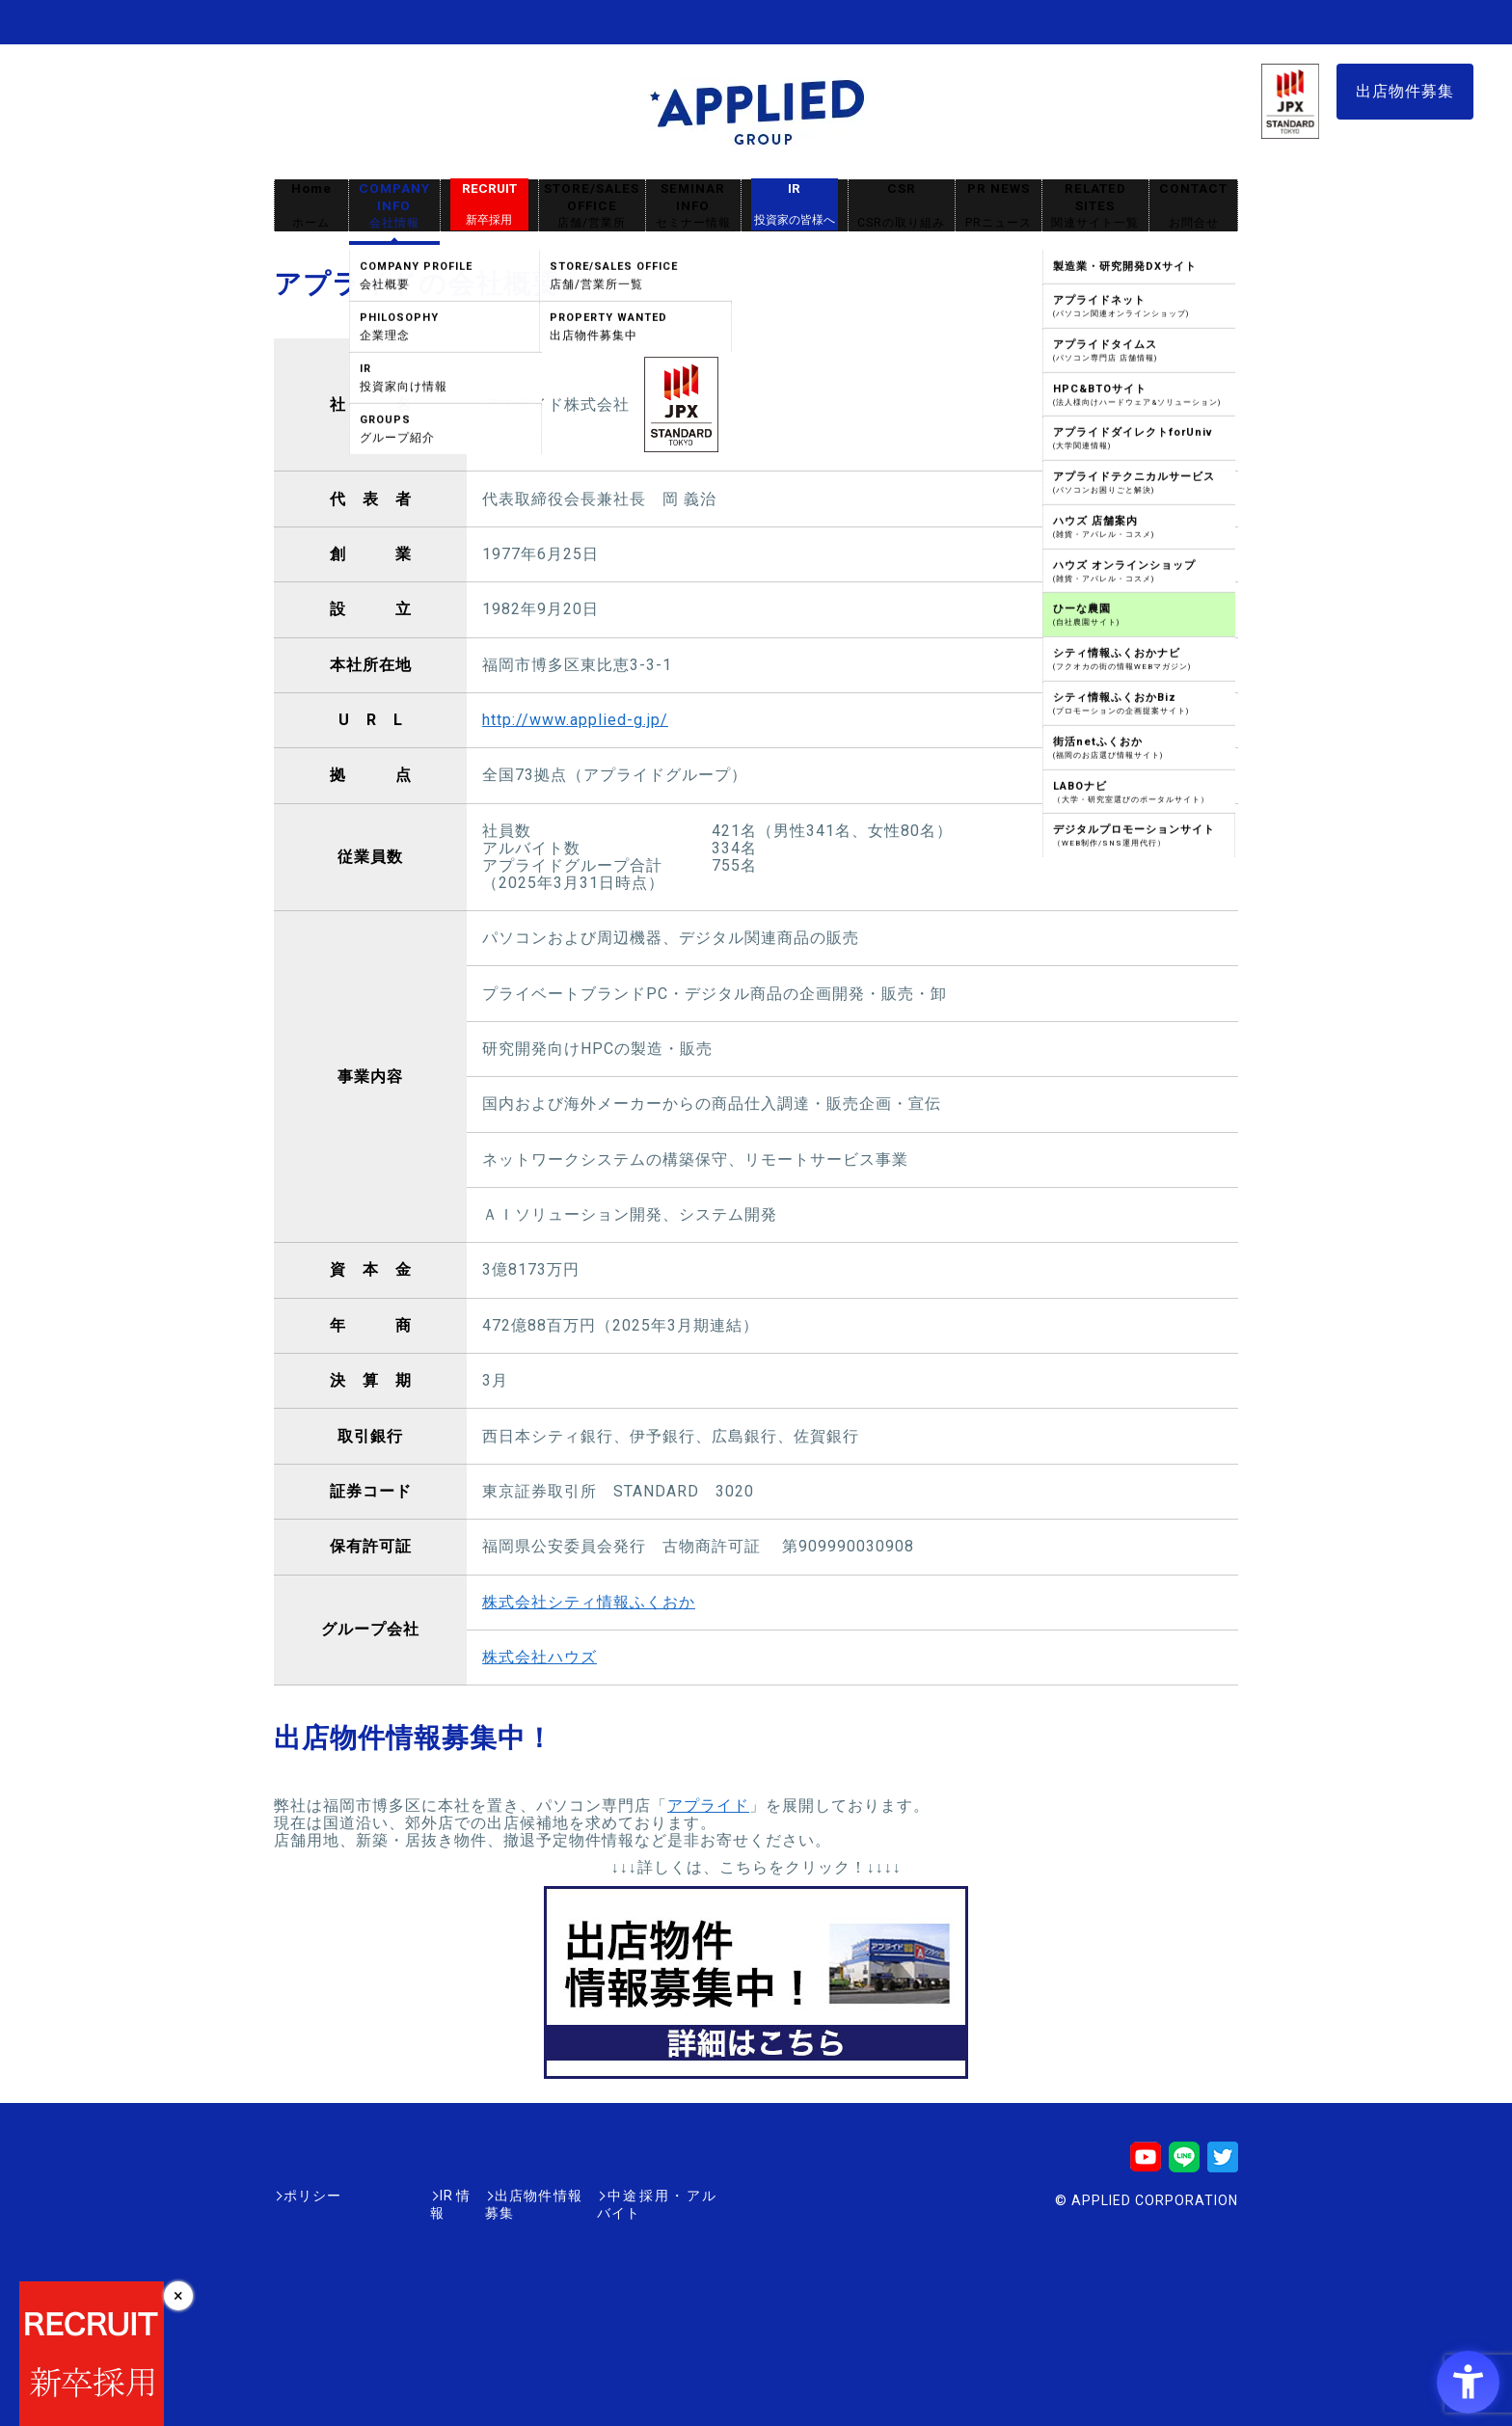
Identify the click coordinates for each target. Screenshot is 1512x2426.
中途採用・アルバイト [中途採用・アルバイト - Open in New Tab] (644, 2195)
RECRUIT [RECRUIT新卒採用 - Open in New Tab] (489, 204)
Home (311, 205)
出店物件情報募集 (490, 2195)
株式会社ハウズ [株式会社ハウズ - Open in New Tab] (539, 1657)
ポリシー (312, 2195)
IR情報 (386, 2195)
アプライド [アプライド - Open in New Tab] (708, 1805)
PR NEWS (998, 205)
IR (794, 204)
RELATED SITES (1095, 205)
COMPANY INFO (394, 205)
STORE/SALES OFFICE (592, 205)
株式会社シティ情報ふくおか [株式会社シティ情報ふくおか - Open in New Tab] (588, 1602)
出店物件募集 (1405, 91)
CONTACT (1193, 205)
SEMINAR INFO (693, 205)
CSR (901, 205)
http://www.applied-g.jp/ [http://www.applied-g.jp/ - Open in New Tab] (575, 720)
